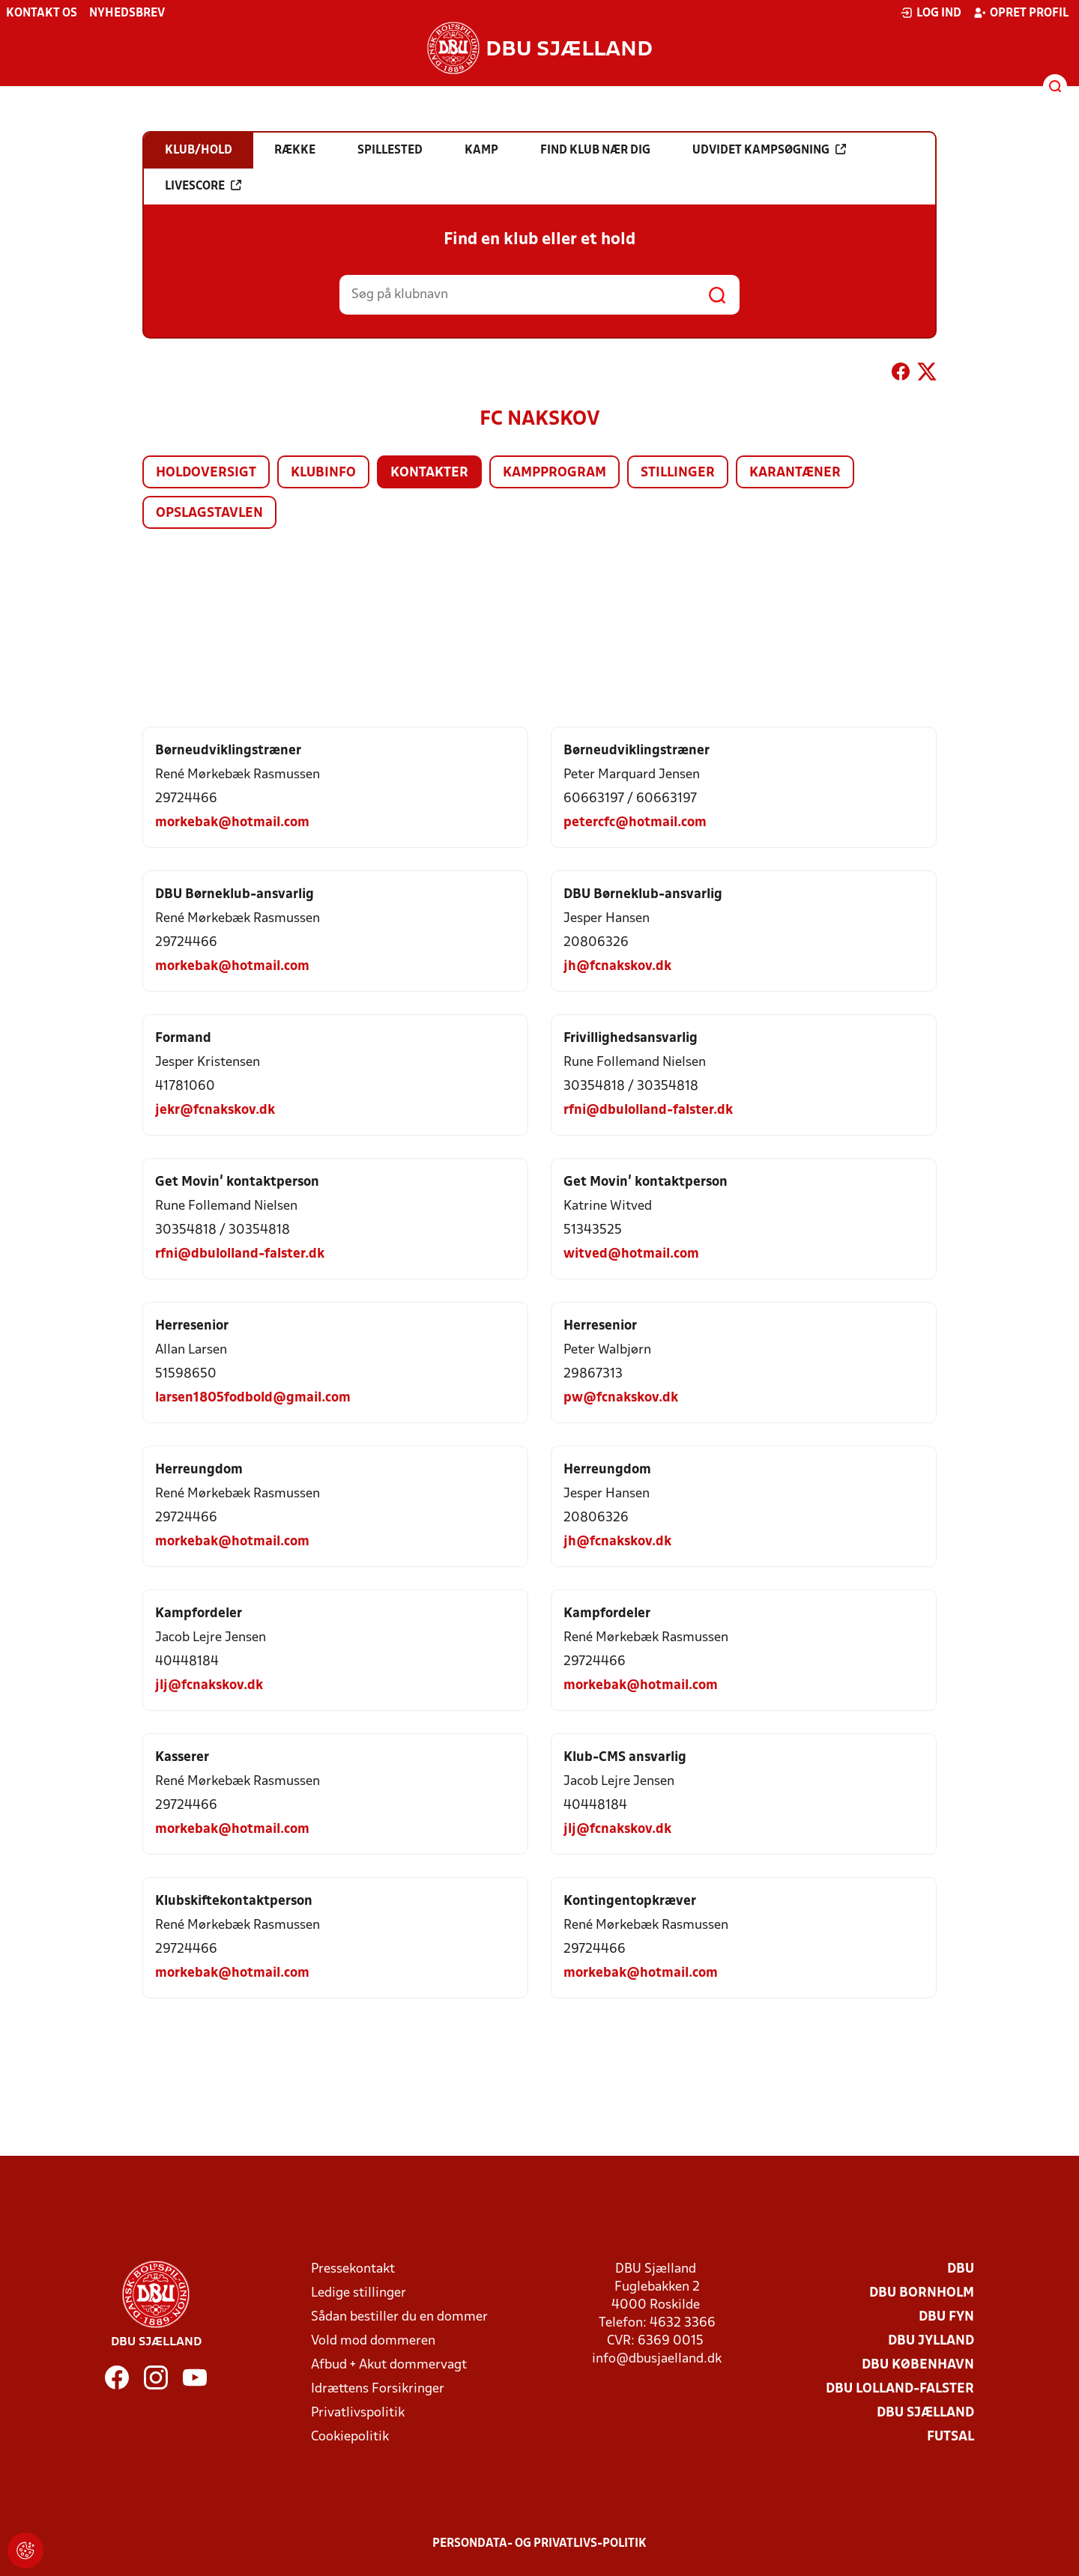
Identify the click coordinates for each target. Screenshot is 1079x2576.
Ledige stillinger (358, 2293)
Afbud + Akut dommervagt (389, 2365)
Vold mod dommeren (373, 2341)
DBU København (918, 2365)
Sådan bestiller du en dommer (399, 2317)
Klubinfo (323, 473)
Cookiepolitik (350, 2437)
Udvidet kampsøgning (769, 150)
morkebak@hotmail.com (232, 822)
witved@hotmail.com (631, 1254)
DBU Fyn (946, 2317)
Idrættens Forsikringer (377, 2389)
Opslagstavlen (209, 513)
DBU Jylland (931, 2341)
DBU (960, 2269)
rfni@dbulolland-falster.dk (648, 1110)
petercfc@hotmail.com (635, 822)
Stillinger (678, 473)
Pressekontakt (353, 2269)
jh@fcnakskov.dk (617, 966)
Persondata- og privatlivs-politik (539, 2544)
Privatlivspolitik (358, 2413)
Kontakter (429, 473)
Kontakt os (41, 13)
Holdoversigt (206, 473)
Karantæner (795, 473)
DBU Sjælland (925, 2413)
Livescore (203, 186)
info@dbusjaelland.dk (657, 2359)
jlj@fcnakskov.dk (209, 1685)
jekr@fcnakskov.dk (215, 1110)
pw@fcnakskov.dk (620, 1398)
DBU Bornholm (921, 2293)
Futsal (950, 2437)
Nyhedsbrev (127, 13)
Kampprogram (554, 473)
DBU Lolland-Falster (900, 2389)
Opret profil (1021, 12)
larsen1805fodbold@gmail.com (253, 1398)
